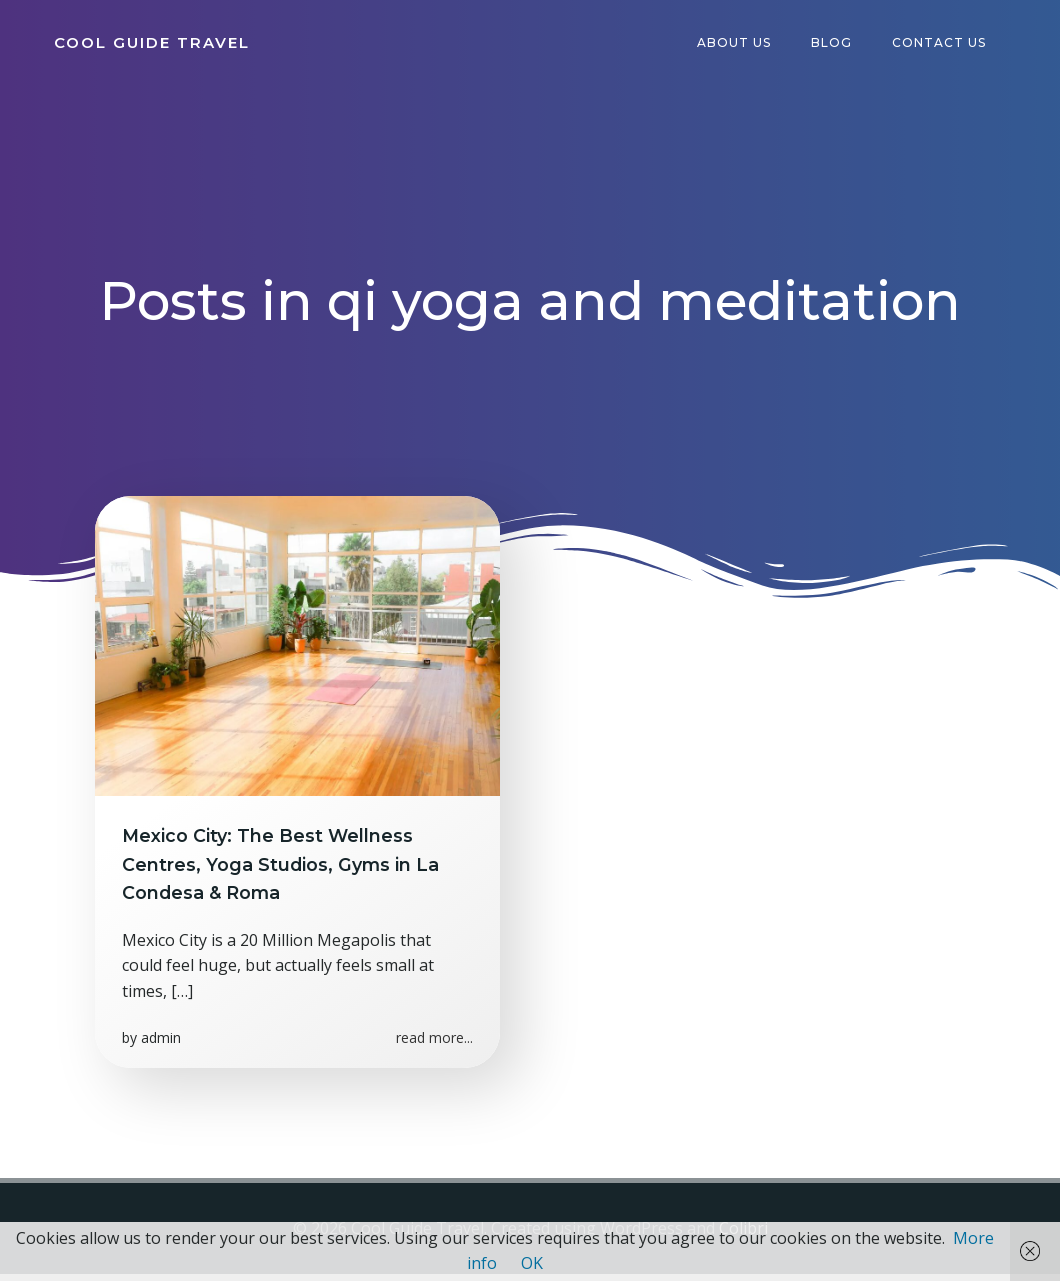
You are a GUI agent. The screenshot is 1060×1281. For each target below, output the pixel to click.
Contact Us (943, 44)
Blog (835, 44)
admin (164, 1050)
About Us (738, 44)
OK (532, 1263)
